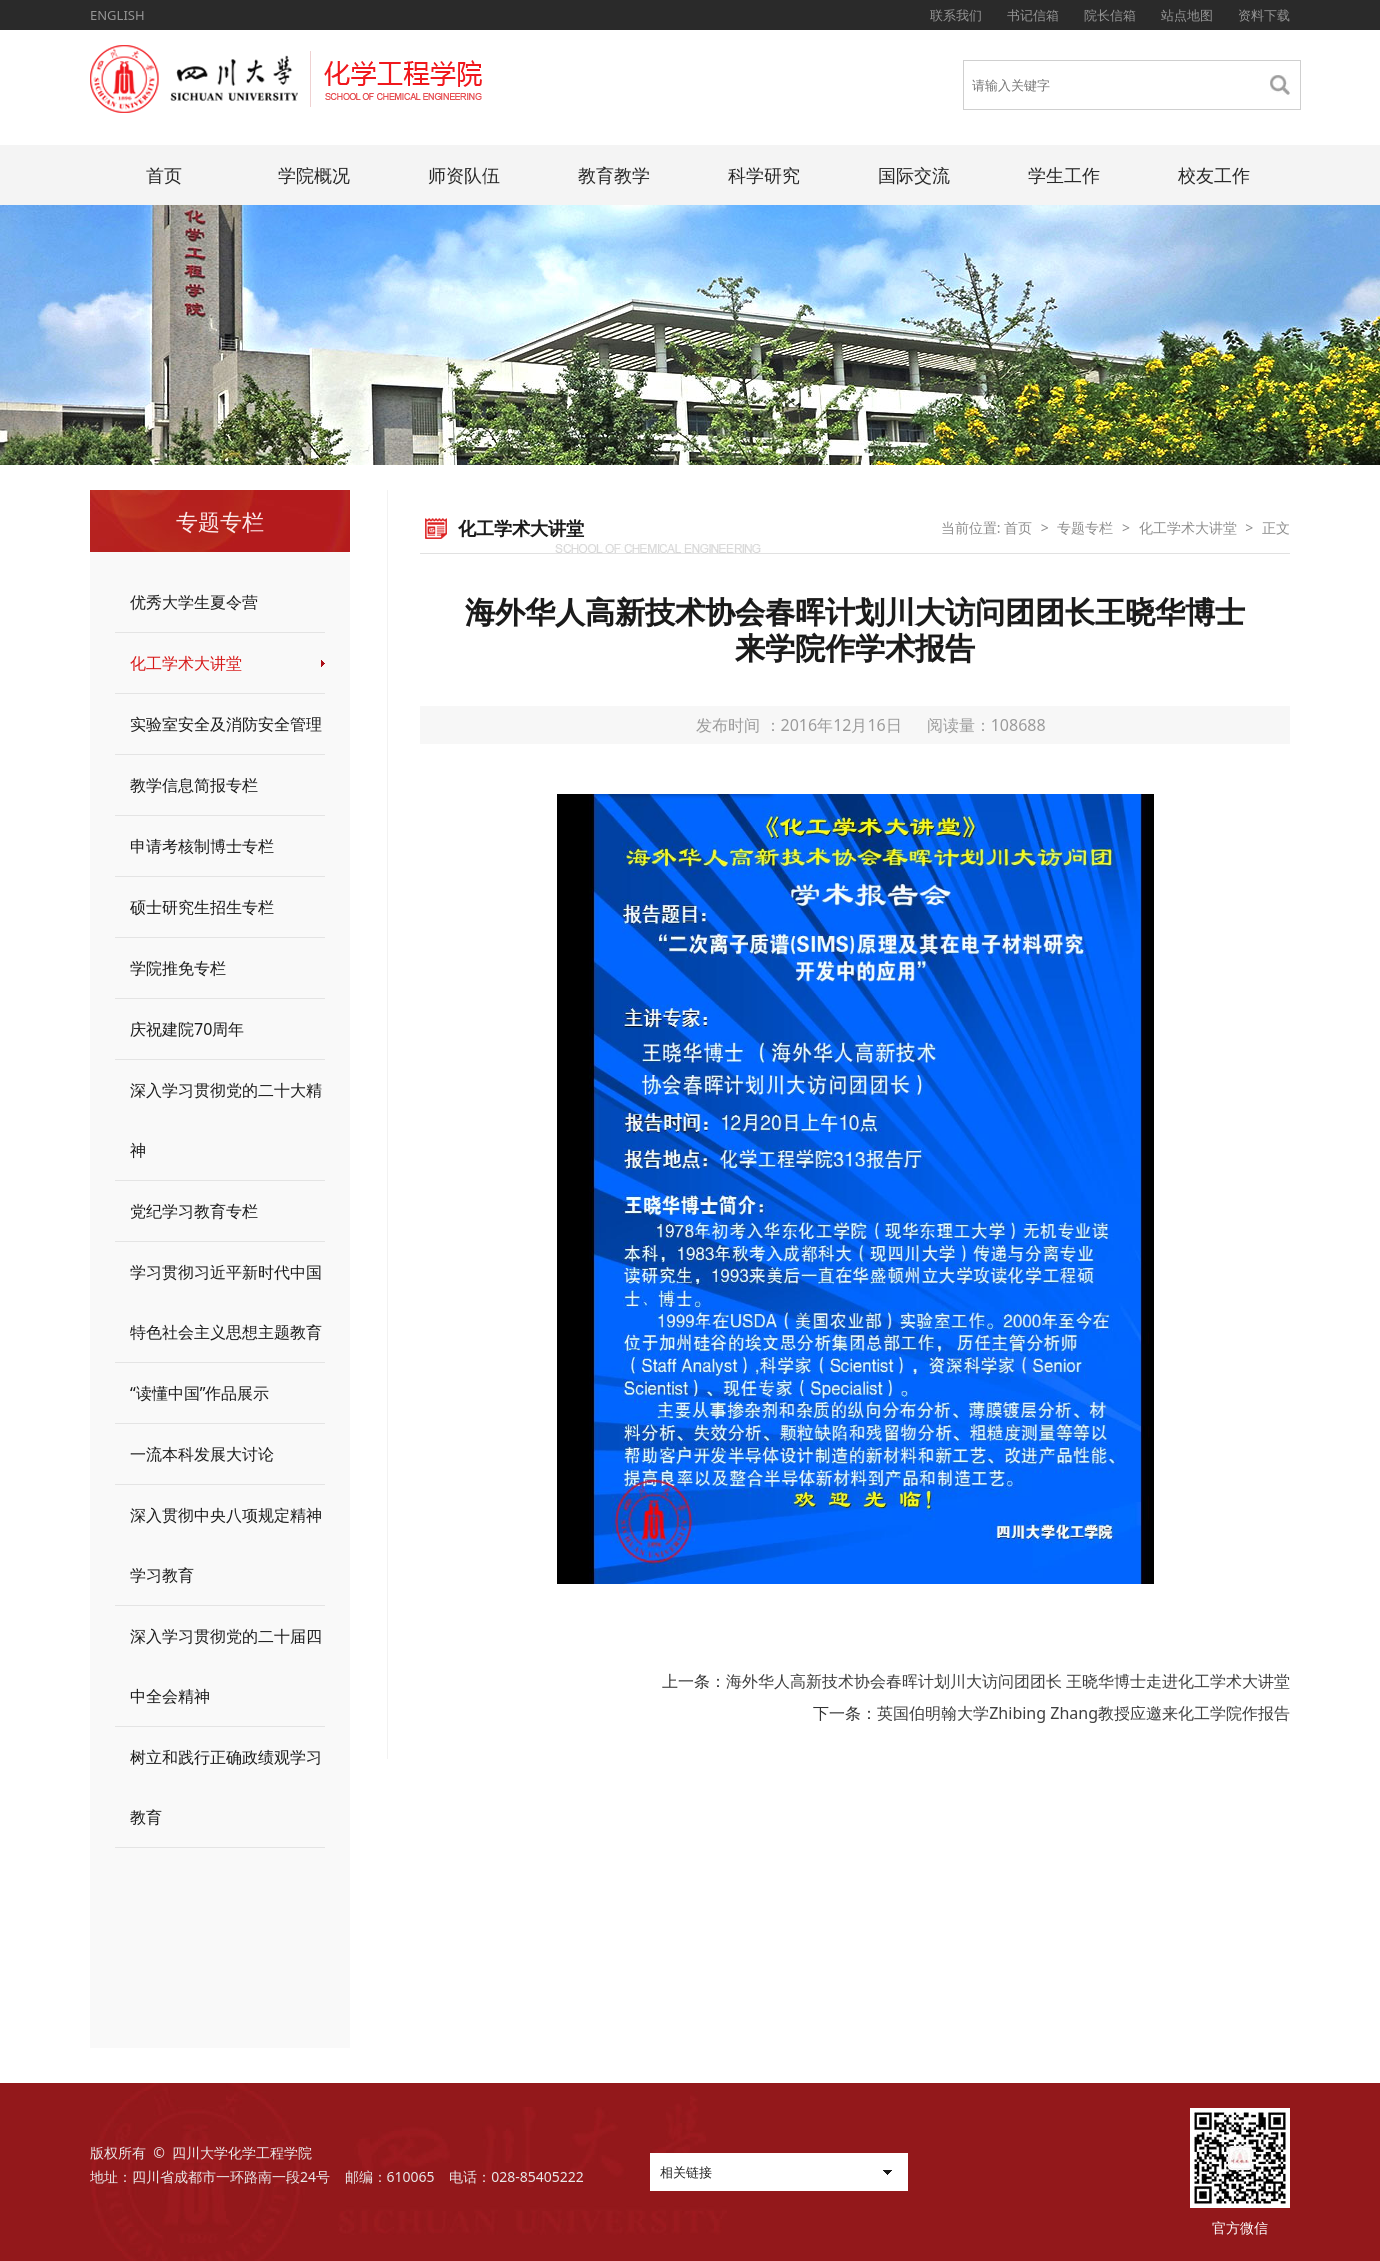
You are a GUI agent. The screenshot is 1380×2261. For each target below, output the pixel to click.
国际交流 (914, 175)
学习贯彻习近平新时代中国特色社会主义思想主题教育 (226, 1302)
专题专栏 (1085, 527)
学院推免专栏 (178, 968)
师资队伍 (464, 175)
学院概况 (314, 175)
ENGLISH (117, 15)
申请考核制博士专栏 (202, 846)
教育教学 (614, 175)
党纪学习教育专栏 (194, 1211)
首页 (164, 175)
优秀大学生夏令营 (194, 602)
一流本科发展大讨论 (202, 1454)
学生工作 (1064, 175)
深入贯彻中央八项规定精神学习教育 (226, 1545)
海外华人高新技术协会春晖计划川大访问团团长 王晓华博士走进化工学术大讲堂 (1008, 1681)
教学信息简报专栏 (194, 785)
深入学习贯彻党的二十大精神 (226, 1120)
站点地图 (1187, 15)
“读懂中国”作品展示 (200, 1393)
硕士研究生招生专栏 (202, 907)
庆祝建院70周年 (187, 1029)
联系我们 (956, 15)
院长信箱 (1110, 15)
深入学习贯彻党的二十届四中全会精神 (226, 1666)
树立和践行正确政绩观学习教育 (226, 1787)
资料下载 (1264, 15)
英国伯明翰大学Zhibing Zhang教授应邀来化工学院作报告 (1083, 1713)
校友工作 (1214, 175)
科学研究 (764, 175)
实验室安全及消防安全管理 (226, 724)
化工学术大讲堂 (186, 663)
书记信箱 (1033, 15)
